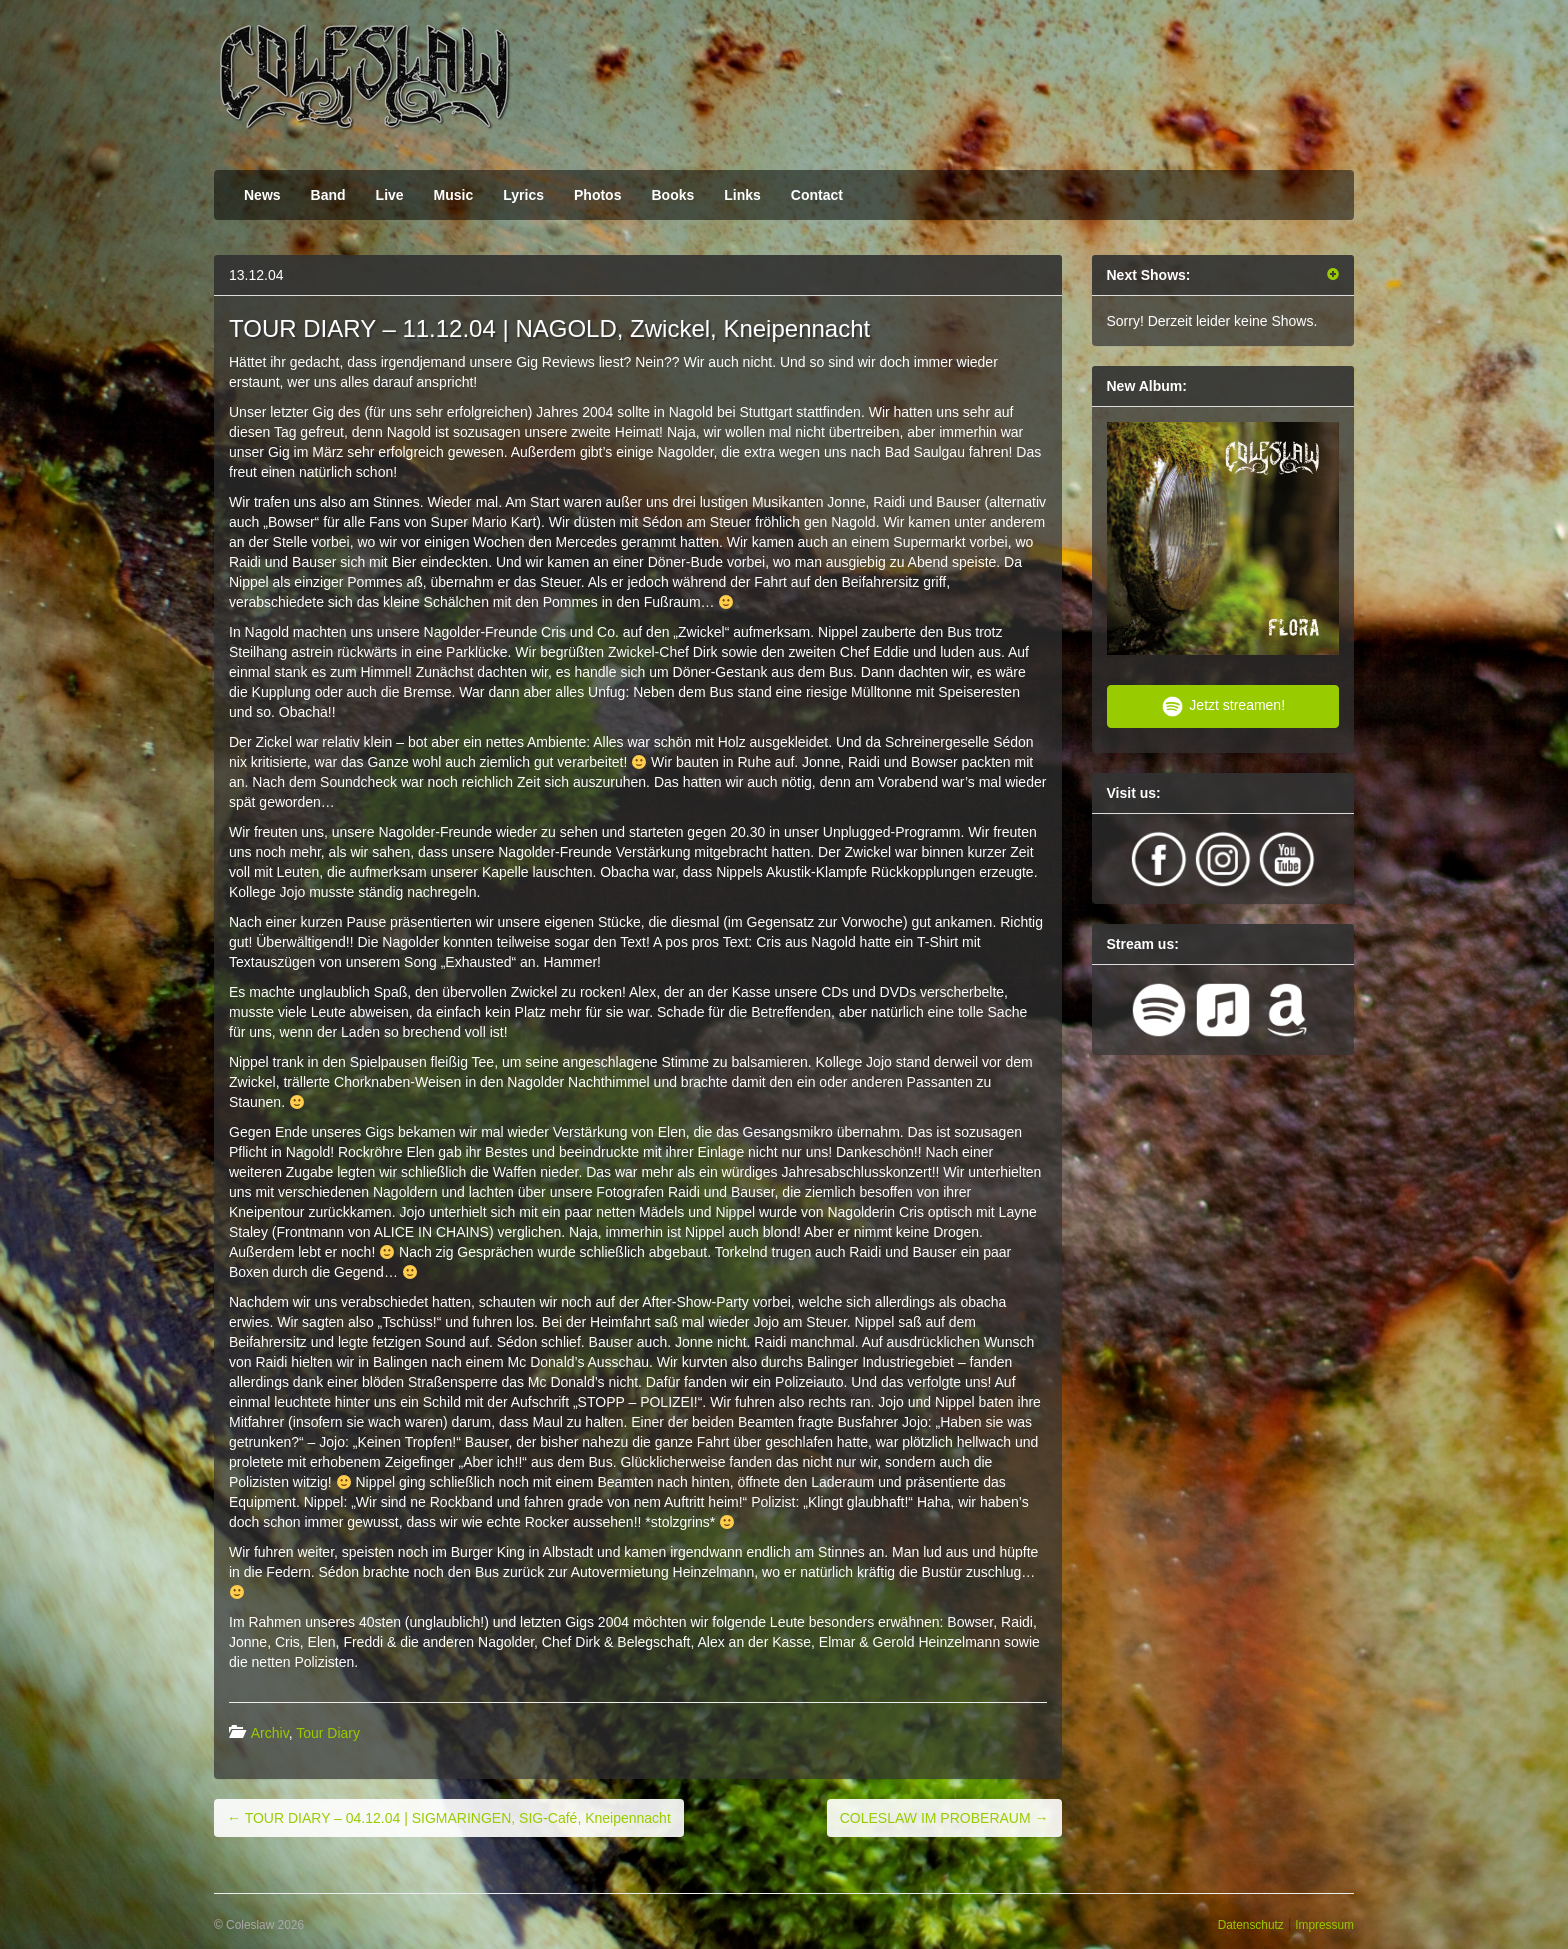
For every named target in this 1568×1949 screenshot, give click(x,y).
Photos (597, 195)
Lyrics (523, 195)
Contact (817, 195)
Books (672, 195)
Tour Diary (328, 1733)
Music (454, 195)
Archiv (270, 1733)
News (262, 195)
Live (390, 195)
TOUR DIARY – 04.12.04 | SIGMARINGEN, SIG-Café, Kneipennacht (449, 1818)
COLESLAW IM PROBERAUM (944, 1818)
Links (742, 195)
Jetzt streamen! (1222, 706)
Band (328, 195)
